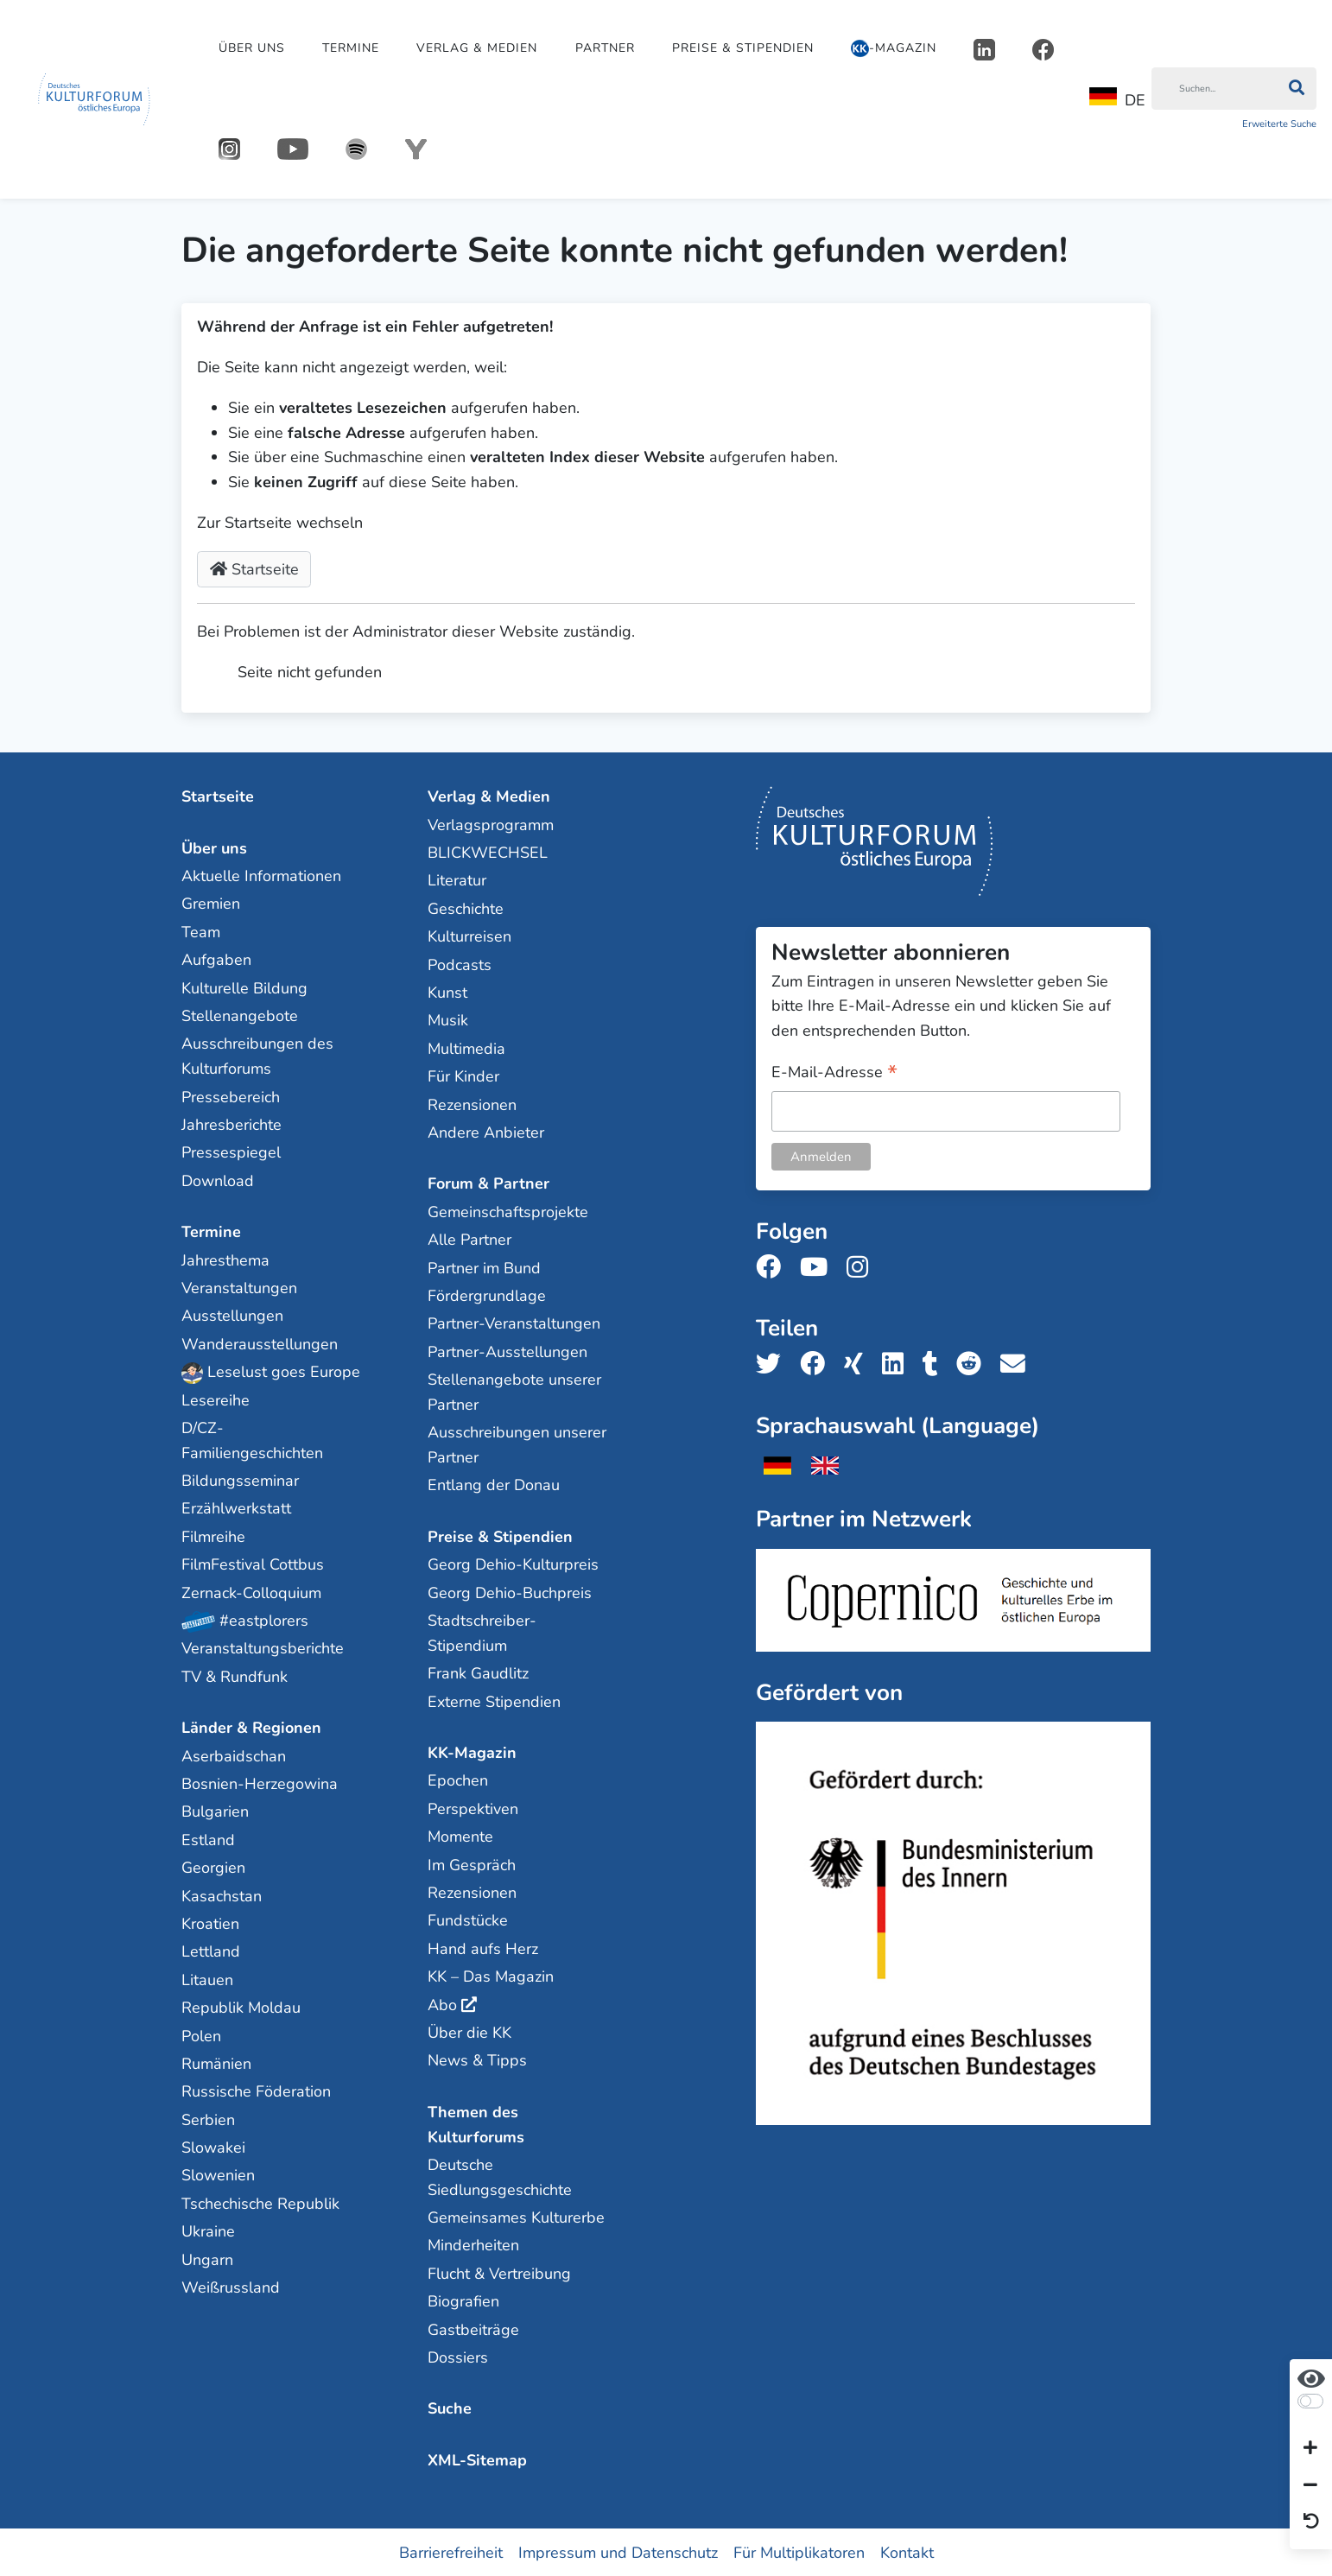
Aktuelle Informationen (261, 875)
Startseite (254, 569)
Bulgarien (215, 1811)
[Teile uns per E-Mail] (1018, 1363)
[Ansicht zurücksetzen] (1311, 2522)
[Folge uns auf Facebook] (773, 1267)
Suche (450, 2408)
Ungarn (207, 2259)
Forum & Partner (488, 1182)
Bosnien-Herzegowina (259, 1783)
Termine (350, 48)
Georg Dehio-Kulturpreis (513, 1563)
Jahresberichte (231, 1124)
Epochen (458, 1780)
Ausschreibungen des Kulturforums (257, 1056)
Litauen (207, 1979)
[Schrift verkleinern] (1310, 2485)
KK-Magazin (472, 1752)
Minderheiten (473, 2245)
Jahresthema (225, 1259)
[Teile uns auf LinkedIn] (898, 1363)
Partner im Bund (484, 1267)
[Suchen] (1214, 89)
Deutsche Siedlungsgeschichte (500, 2176)
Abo (442, 2004)
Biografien (463, 2300)
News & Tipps (477, 2059)
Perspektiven (473, 1808)
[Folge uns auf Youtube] (819, 1267)
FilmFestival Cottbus (252, 1563)
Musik (448, 1020)
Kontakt (907, 2551)
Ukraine (208, 2230)
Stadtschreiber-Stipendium (482, 1632)
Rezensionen (472, 1104)
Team (200, 931)
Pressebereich (230, 1096)
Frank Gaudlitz (478, 1672)
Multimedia (466, 1047)
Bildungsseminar (240, 1479)
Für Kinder (463, 1075)
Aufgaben (216, 959)
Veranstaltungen (239, 1287)
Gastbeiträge (473, 2329)
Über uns (252, 48)
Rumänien (216, 2063)
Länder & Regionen (251, 1726)
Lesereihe (215, 1399)
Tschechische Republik (260, 2202)
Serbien (208, 2119)
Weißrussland (230, 2286)
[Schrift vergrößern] (1310, 2449)
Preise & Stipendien (743, 48)
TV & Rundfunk (234, 1676)
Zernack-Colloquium (251, 1592)
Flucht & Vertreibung (499, 2272)
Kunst (447, 991)
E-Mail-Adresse (834, 1072)
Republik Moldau (241, 2006)
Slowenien (218, 2175)
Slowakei (213, 2146)
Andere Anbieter (486, 1131)
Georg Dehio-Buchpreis (510, 1592)
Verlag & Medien (476, 48)
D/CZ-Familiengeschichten (252, 1439)
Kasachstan (221, 1895)
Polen (201, 2035)
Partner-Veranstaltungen (514, 1322)
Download (217, 1180)
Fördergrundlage (487, 1295)
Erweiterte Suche (1279, 123)
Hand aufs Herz (483, 1948)
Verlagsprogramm (491, 824)
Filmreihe (213, 1536)
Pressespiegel (231, 1152)
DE (1118, 99)
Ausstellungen (232, 1314)
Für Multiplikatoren (799, 2551)
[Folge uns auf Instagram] (862, 1267)
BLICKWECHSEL (488, 851)
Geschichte (466, 908)
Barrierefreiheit (451, 2551)
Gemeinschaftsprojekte (508, 1211)
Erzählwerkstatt (236, 1508)
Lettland (210, 1950)
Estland (208, 1839)
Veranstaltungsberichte (262, 1648)
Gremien (210, 903)
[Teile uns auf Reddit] (974, 1363)
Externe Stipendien (494, 1701)
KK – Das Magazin (491, 1975)
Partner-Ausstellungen (507, 1351)
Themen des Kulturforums (476, 2124)
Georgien (213, 1866)
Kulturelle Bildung (244, 987)
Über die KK (469, 2031)
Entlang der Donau (494, 1485)
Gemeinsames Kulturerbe (516, 2216)
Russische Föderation (256, 2090)
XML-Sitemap (477, 2459)
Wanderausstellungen (259, 1343)
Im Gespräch (472, 1864)
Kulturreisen (469, 935)
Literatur (457, 880)
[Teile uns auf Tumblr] (935, 1363)
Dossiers (458, 2356)
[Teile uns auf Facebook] (817, 1363)
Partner (605, 48)
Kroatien (210, 1923)
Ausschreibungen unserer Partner (517, 1444)
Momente (460, 1835)
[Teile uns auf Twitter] (773, 1363)
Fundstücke (468, 1919)
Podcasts (460, 964)
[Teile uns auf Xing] (858, 1363)
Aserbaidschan (233, 1755)
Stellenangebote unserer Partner (514, 1391)
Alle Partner (469, 1238)
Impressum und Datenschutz (618, 2551)
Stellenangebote (239, 1015)
